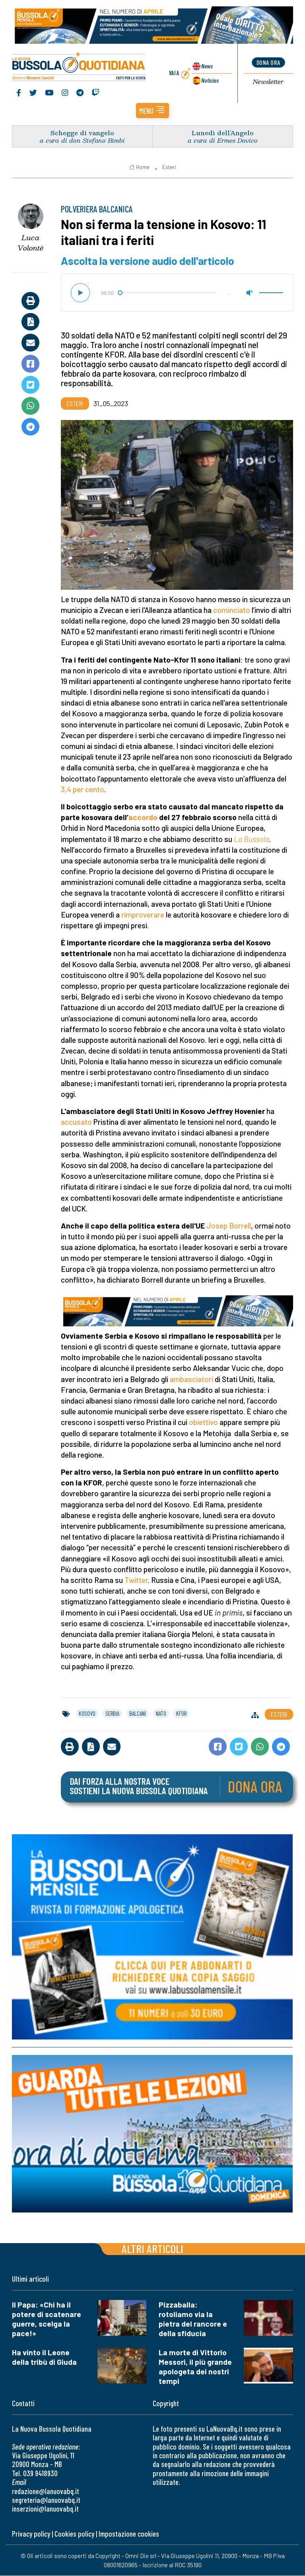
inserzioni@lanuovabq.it (45, 2509)
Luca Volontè (30, 243)
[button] (152, 110)
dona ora (268, 62)
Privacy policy (31, 2533)
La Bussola (251, 839)
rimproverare (142, 914)
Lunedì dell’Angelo (223, 133)
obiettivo (203, 1422)
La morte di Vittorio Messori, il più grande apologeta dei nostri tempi (195, 2366)
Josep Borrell (228, 1225)
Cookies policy (74, 2533)
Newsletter (268, 82)
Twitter (136, 1580)
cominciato (231, 609)
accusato (76, 1122)
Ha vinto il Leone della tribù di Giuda (44, 2357)
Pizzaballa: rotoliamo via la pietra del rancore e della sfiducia (193, 2319)
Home (139, 167)
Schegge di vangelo (82, 133)
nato (161, 1713)
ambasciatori (191, 1379)
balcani (137, 1713)
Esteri (169, 167)
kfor (181, 1713)
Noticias (210, 80)
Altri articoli (152, 2248)
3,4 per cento (82, 789)
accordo (142, 817)
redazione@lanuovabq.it (45, 2491)
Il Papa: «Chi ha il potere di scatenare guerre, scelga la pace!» (46, 2319)
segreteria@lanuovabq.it (46, 2500)
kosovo (87, 1713)
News (207, 66)
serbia (112, 1713)
